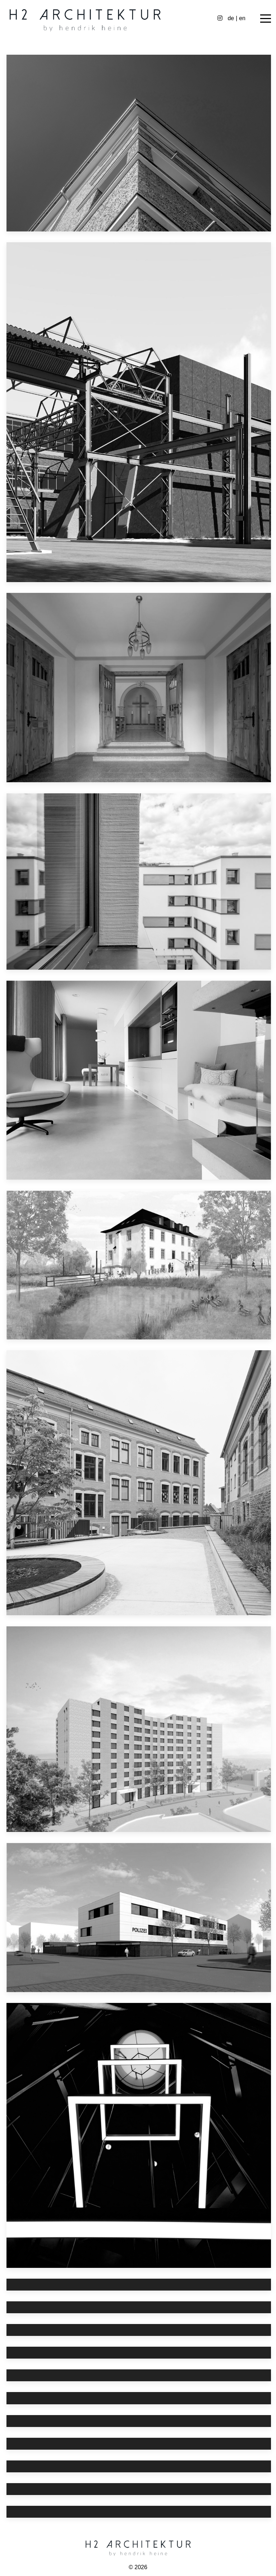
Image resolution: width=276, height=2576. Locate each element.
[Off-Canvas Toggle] (265, 18)
